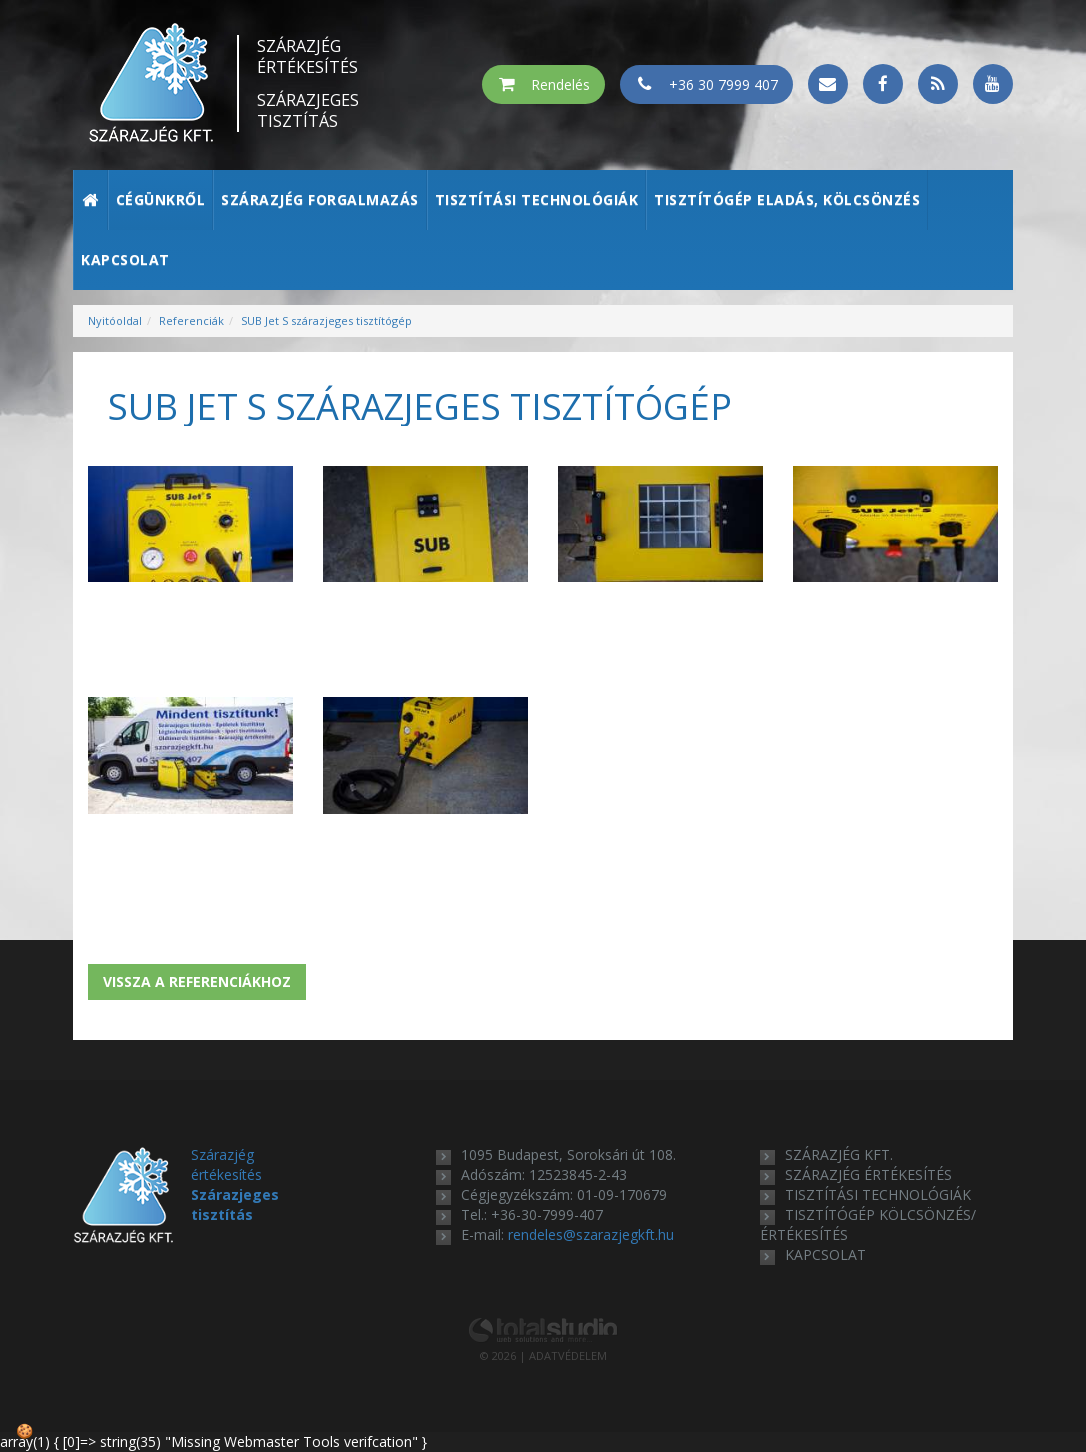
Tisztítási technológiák (537, 199)
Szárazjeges (308, 111)
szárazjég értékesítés (868, 1174)
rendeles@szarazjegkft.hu (591, 1234)
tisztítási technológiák (878, 1194)
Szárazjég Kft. (839, 1154)
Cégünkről (161, 199)
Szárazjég (308, 57)
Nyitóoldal (115, 320)
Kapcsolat (125, 259)
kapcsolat (825, 1254)
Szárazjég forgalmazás (320, 199)
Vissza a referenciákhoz (197, 981)
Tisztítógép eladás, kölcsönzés (787, 199)
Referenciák (191, 320)
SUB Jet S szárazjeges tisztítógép (326, 320)
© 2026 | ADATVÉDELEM (543, 1355)
